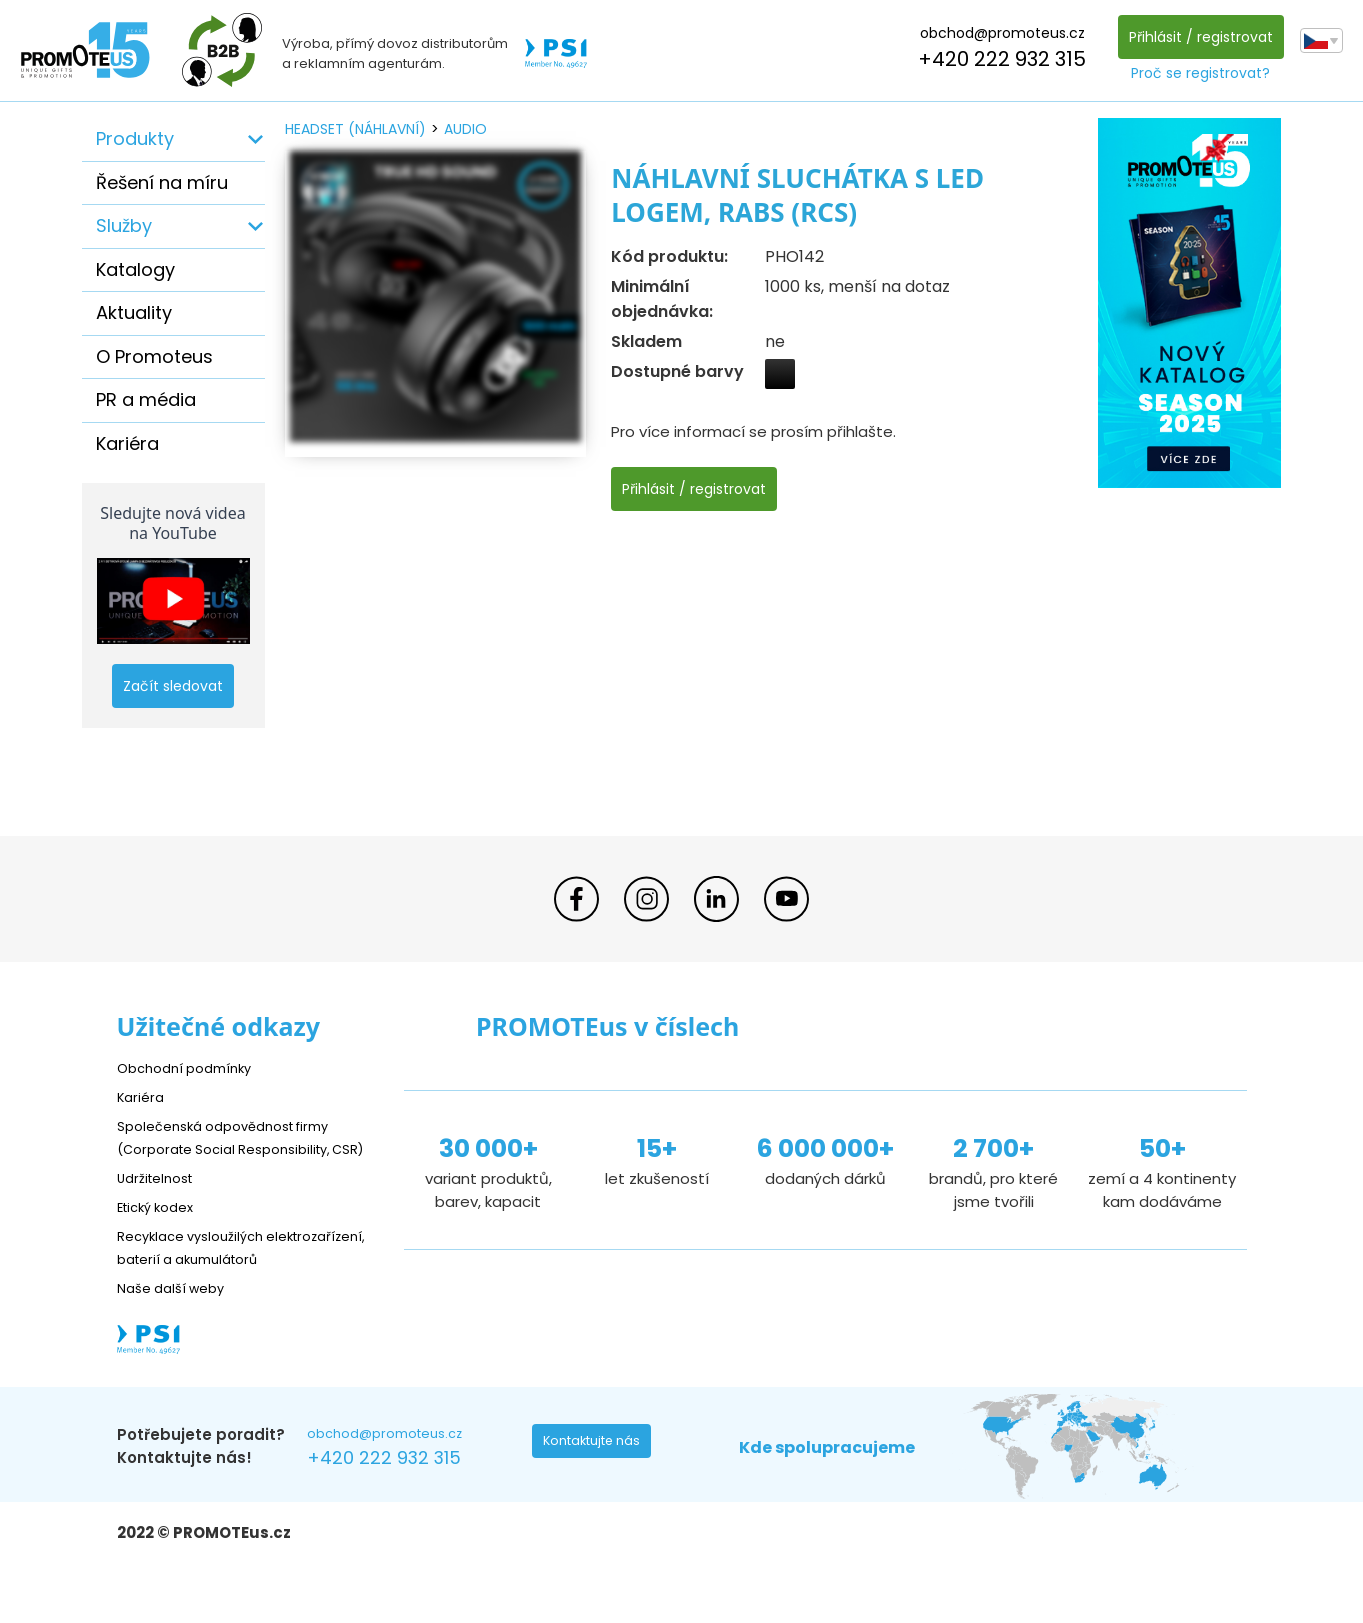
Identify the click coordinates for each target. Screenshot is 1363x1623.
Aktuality (134, 312)
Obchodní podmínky (192, 1067)
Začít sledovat (173, 686)
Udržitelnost (161, 1200)
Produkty (135, 138)
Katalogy (135, 269)
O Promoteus (154, 356)
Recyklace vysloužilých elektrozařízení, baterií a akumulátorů (207, 1281)
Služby (124, 225)
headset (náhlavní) (355, 129)
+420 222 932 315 (997, 59)
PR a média (146, 399)
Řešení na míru (162, 182)
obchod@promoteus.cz (996, 33)
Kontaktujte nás (598, 1492)
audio (465, 129)
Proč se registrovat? (1195, 73)
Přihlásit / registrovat (1195, 37)
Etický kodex (161, 1229)
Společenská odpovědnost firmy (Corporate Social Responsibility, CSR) (238, 1148)
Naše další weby (177, 1333)
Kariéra (127, 443)
